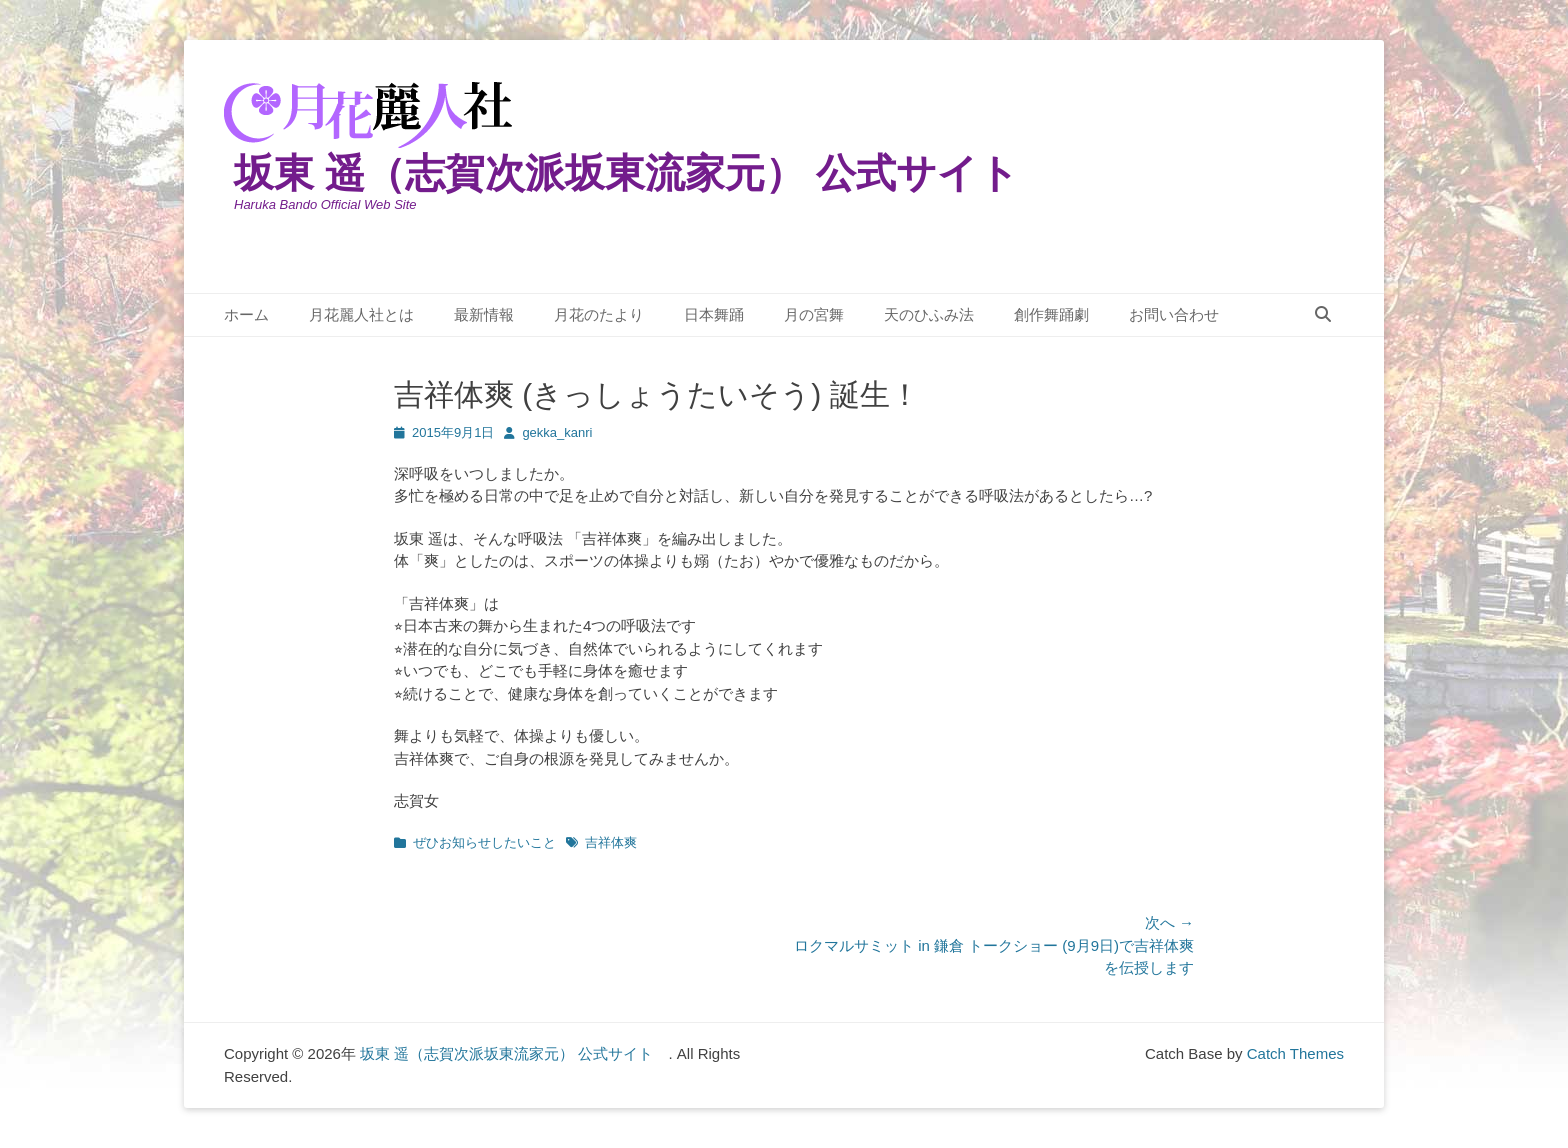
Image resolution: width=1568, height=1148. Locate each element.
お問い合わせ (1174, 314)
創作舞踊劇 (1051, 314)
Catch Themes (1295, 1053)
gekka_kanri (557, 432)
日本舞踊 (714, 314)
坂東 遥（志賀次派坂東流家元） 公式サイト (646, 173)
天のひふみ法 (929, 314)
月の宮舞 (814, 314)
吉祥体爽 (611, 842)
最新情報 (484, 314)
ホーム (246, 314)
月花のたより (599, 314)
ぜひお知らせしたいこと (484, 842)
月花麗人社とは (361, 314)
